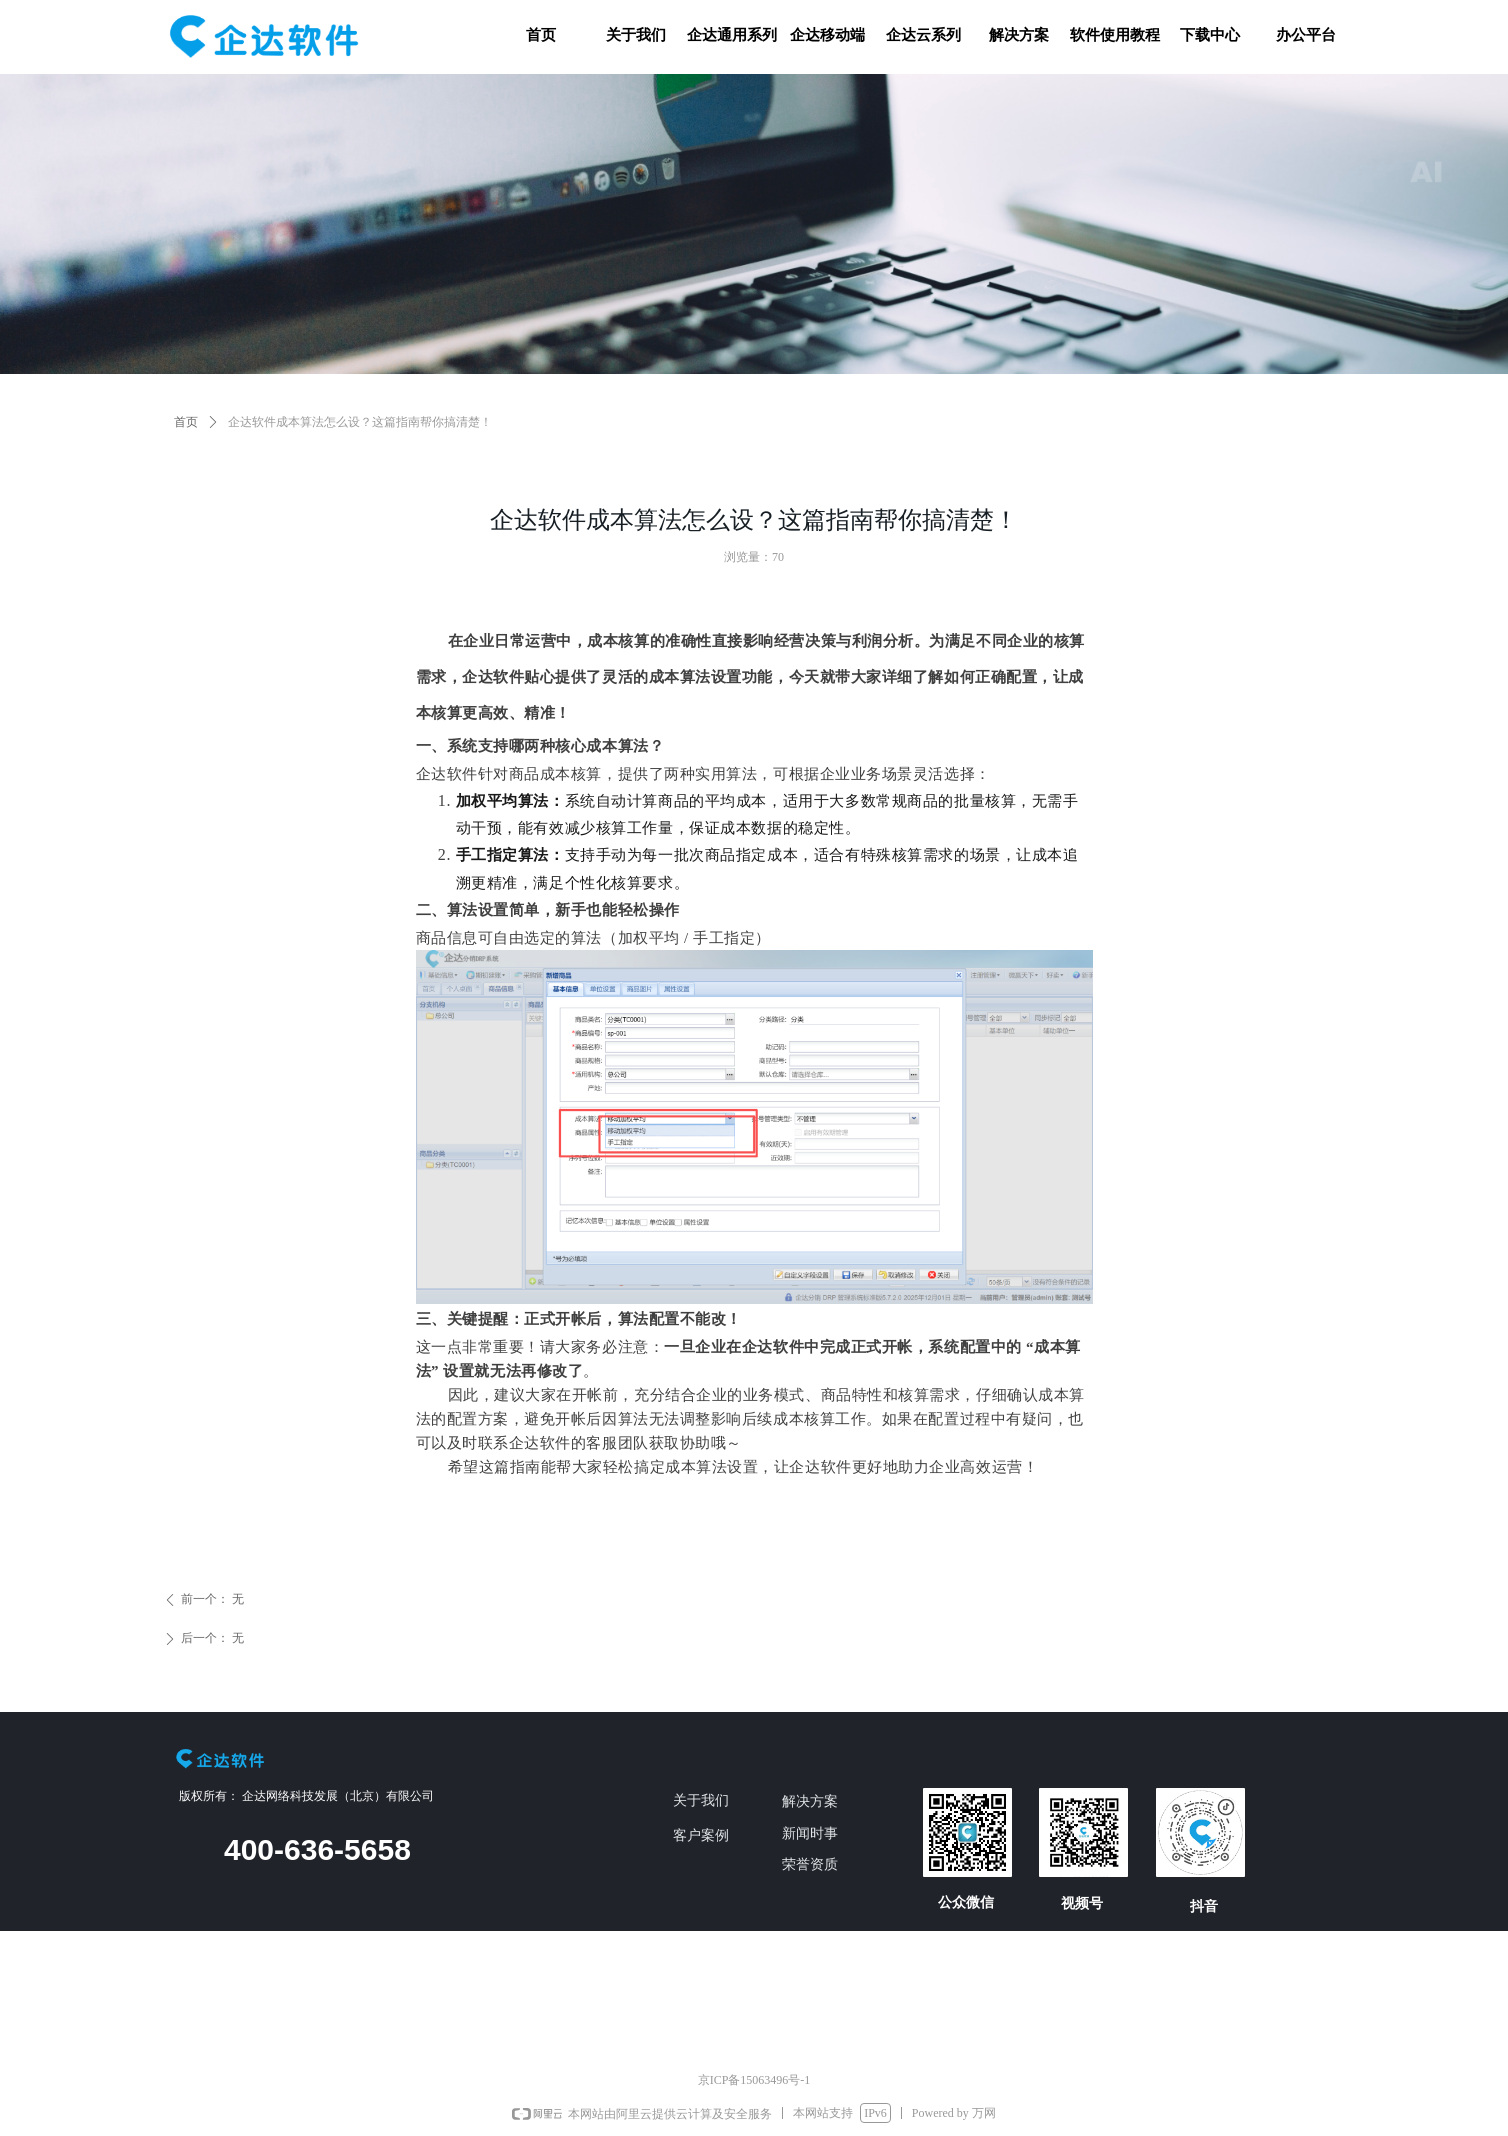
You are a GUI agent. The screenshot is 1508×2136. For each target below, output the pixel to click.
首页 (186, 422)
